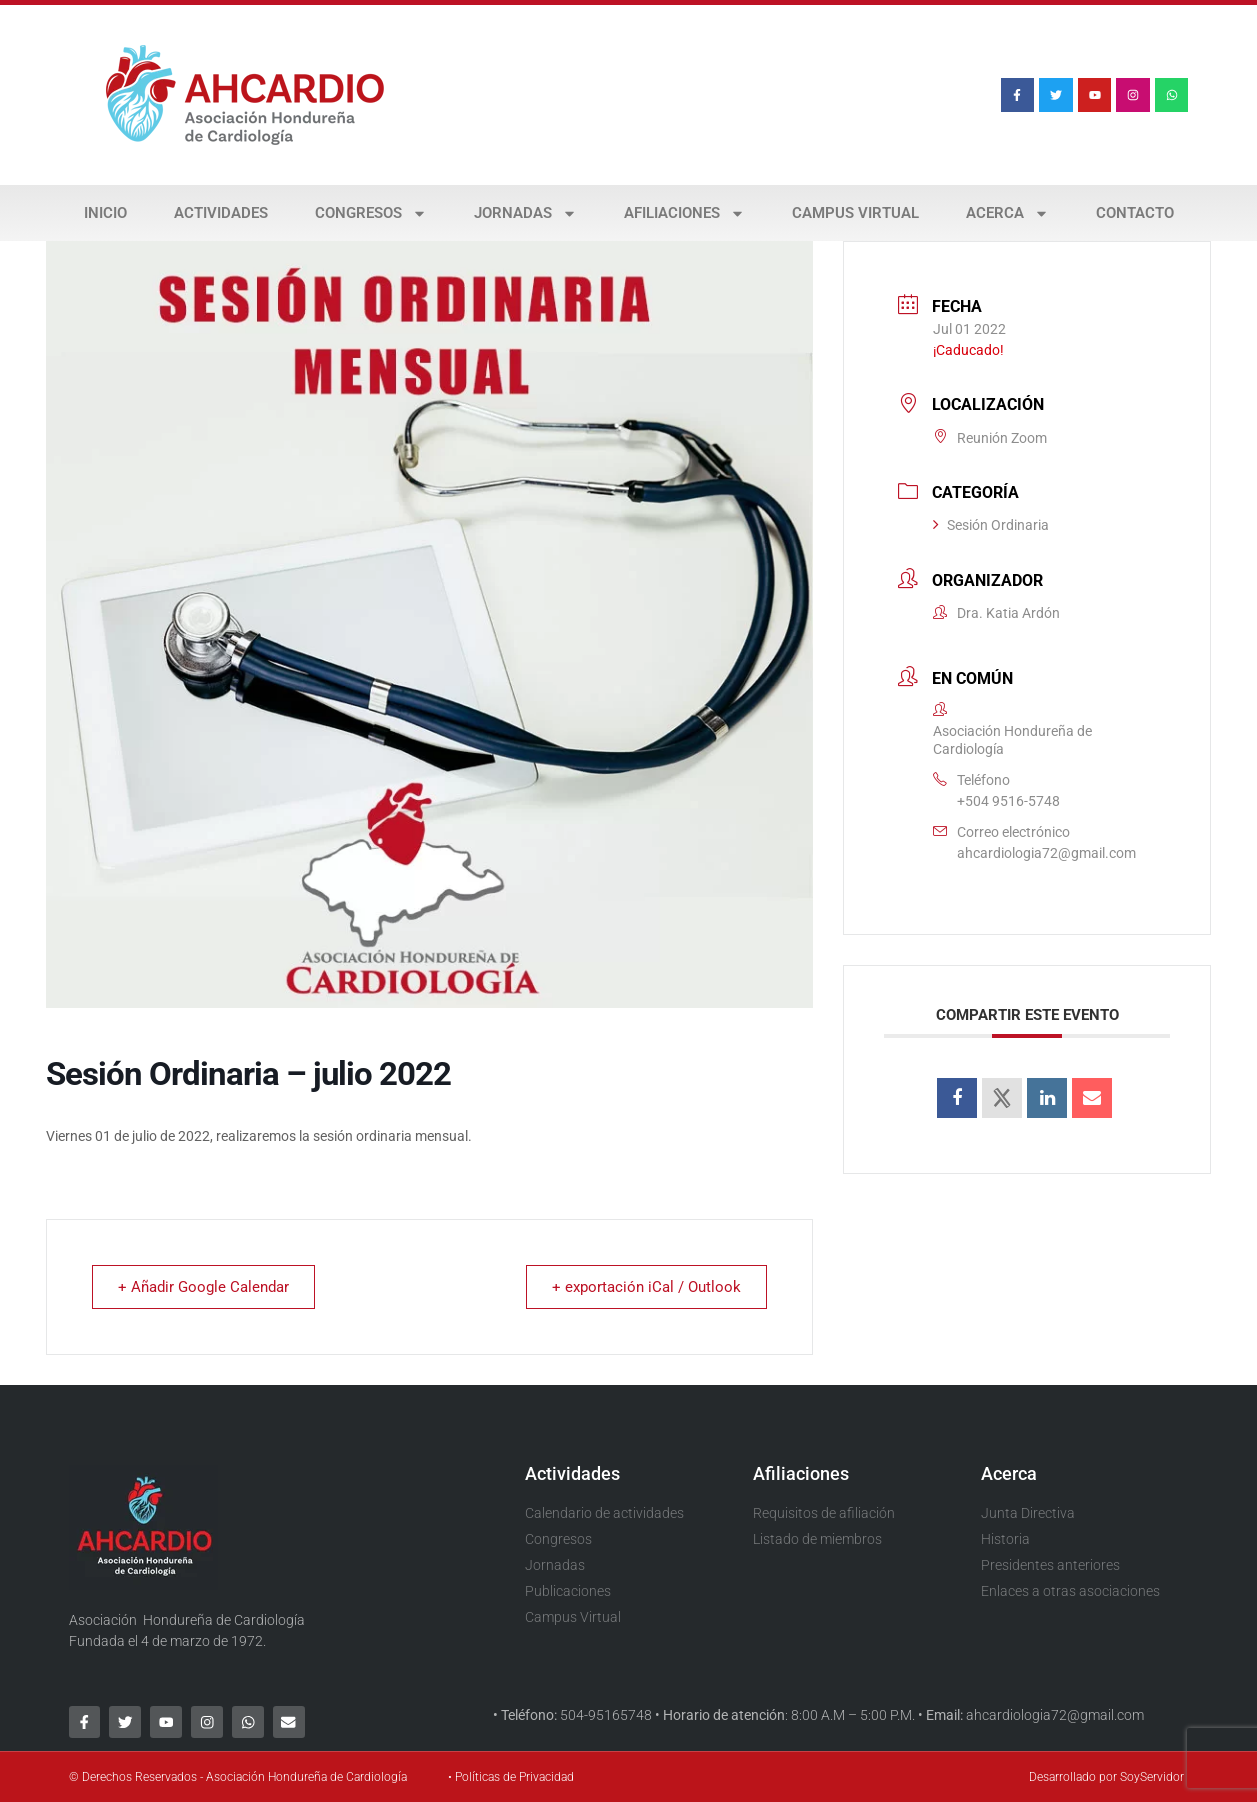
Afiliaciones (684, 213)
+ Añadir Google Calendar (206, 1287)
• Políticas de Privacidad (511, 1777)
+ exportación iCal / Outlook (643, 1287)
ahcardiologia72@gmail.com (1046, 853)
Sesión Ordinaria (991, 525)
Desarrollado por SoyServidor (1106, 1777)
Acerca (1007, 213)
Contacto (1135, 213)
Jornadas (525, 213)
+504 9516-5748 (1008, 801)
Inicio (105, 213)
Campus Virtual (855, 213)
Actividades (221, 213)
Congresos (371, 213)
